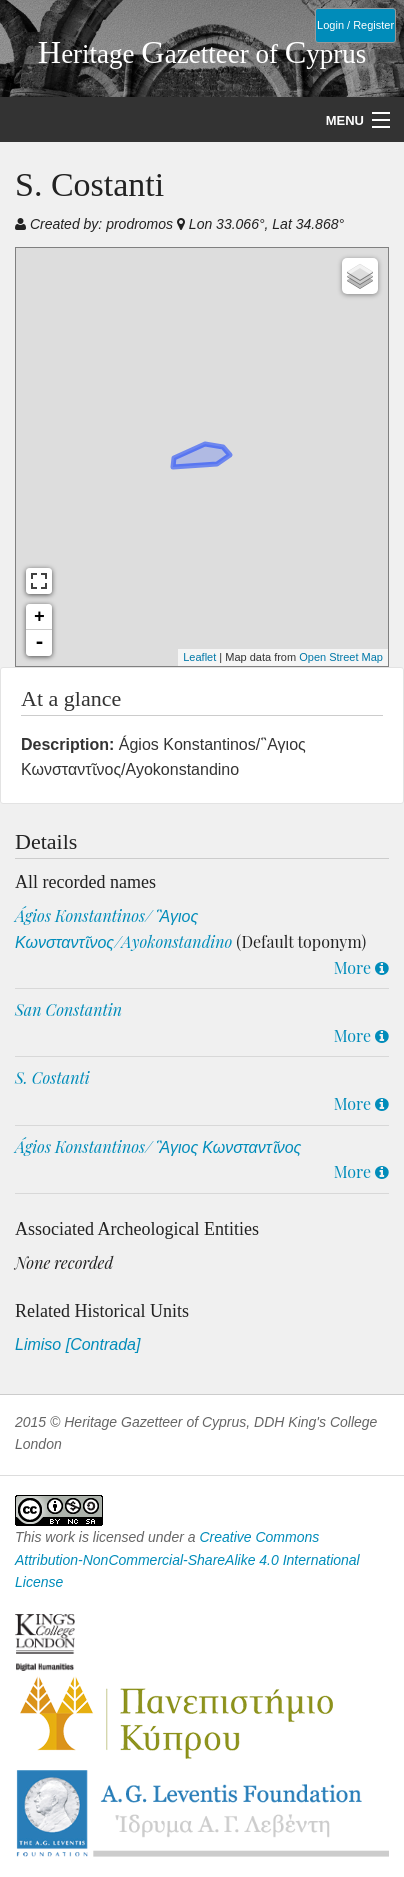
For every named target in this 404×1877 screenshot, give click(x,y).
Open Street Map (341, 657)
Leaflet (199, 657)
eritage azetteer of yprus (202, 54)
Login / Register (355, 25)
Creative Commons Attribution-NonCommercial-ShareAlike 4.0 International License (187, 1559)
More (361, 967)
